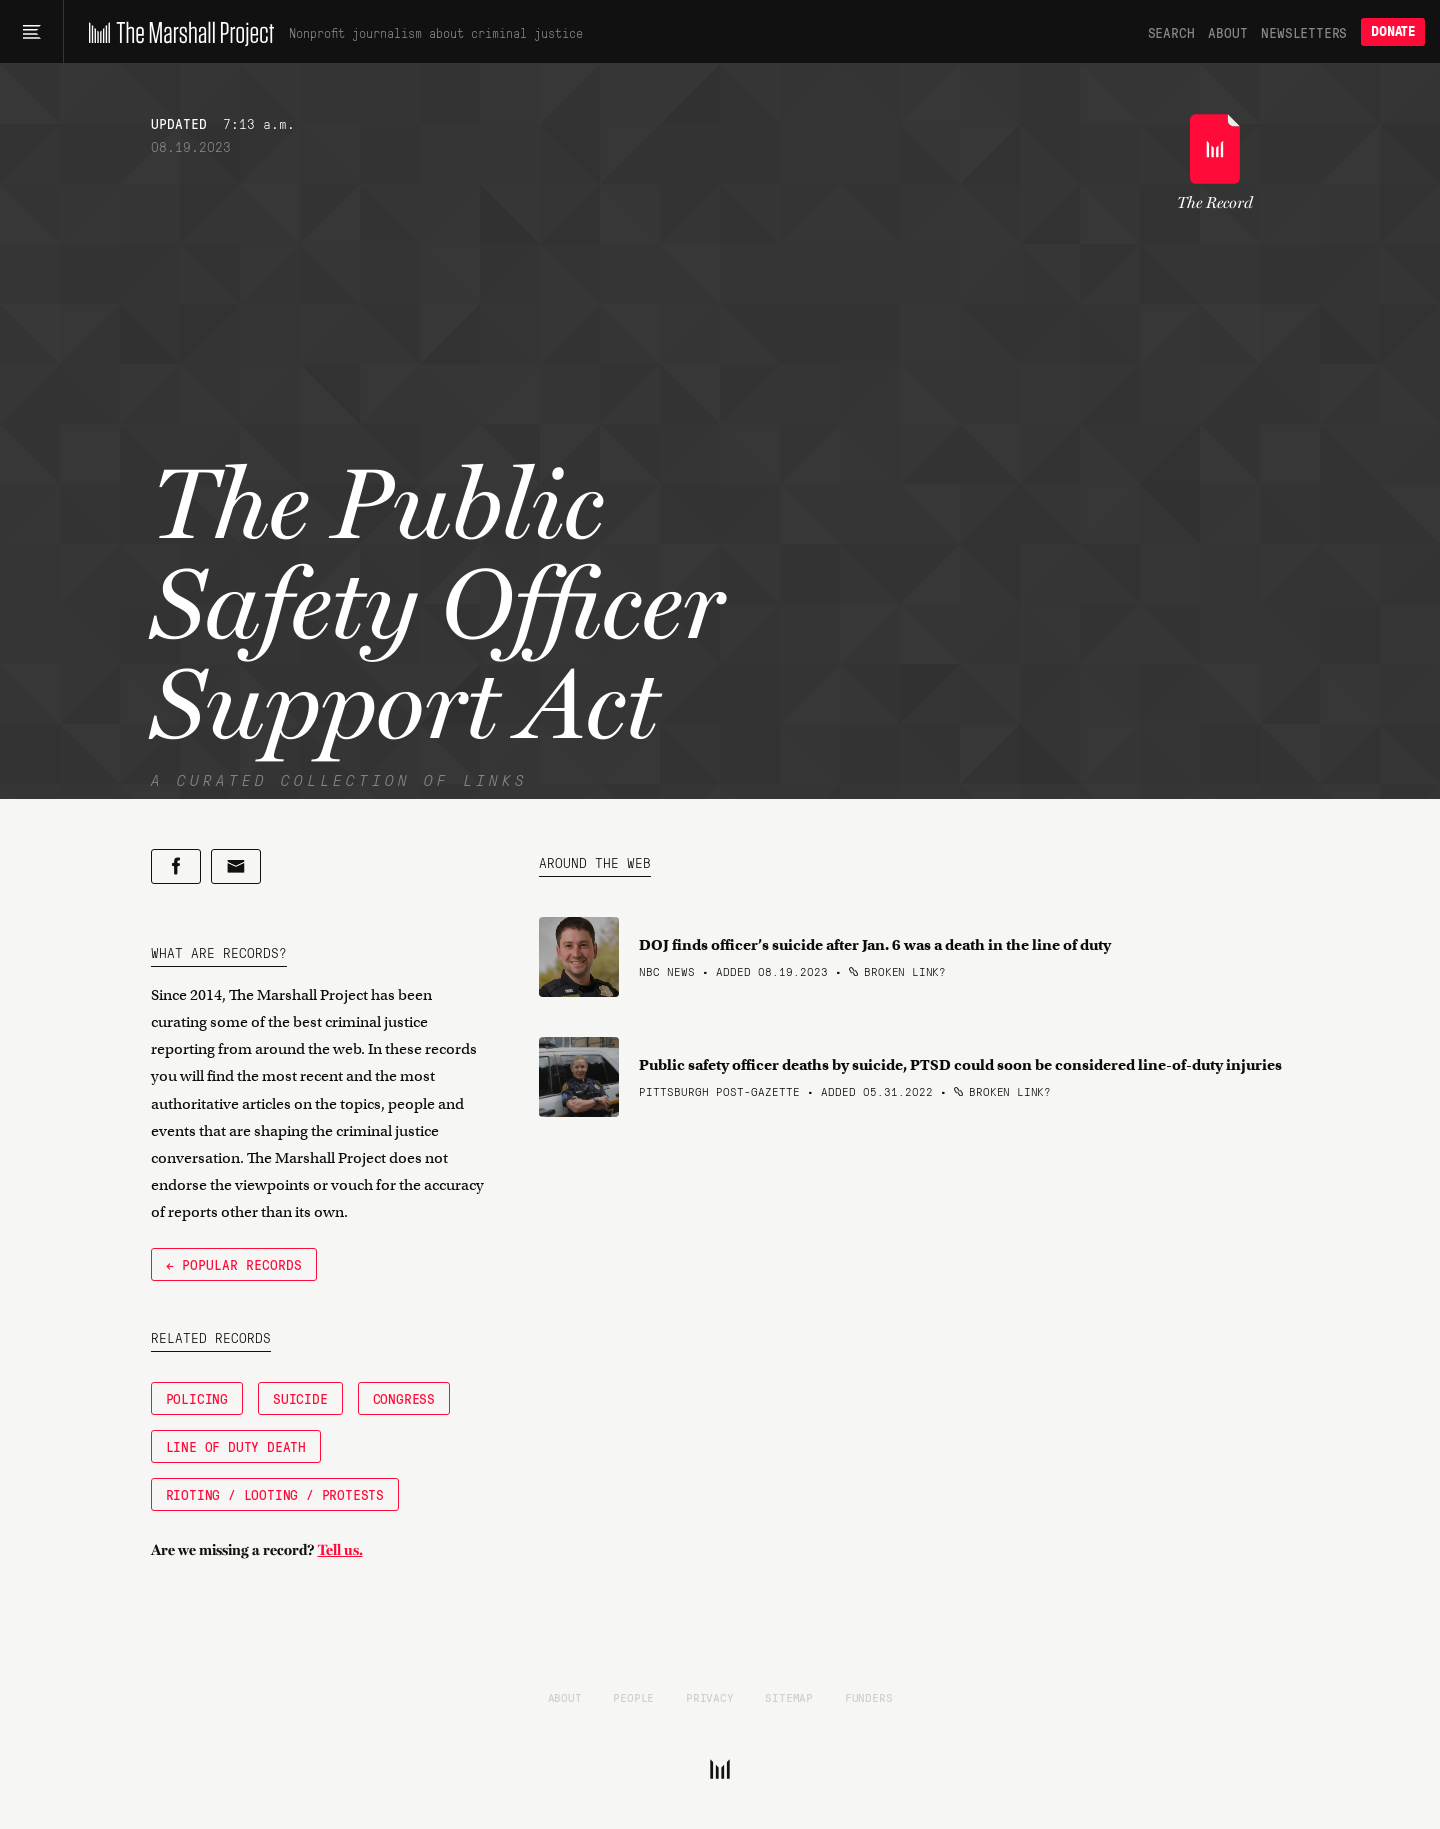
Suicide (300, 1398)
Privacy (710, 1697)
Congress (404, 1398)
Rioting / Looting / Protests (275, 1494)
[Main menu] (31, 32)
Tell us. (340, 1550)
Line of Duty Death (236, 1446)
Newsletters (1304, 32)
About (1227, 32)
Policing (197, 1398)
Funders (869, 1697)
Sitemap (789, 1697)
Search (1171, 32)
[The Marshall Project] (176, 32)
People (633, 1697)
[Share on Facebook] (176, 866)
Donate (1393, 31)
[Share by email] (236, 866)
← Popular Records (234, 1264)
